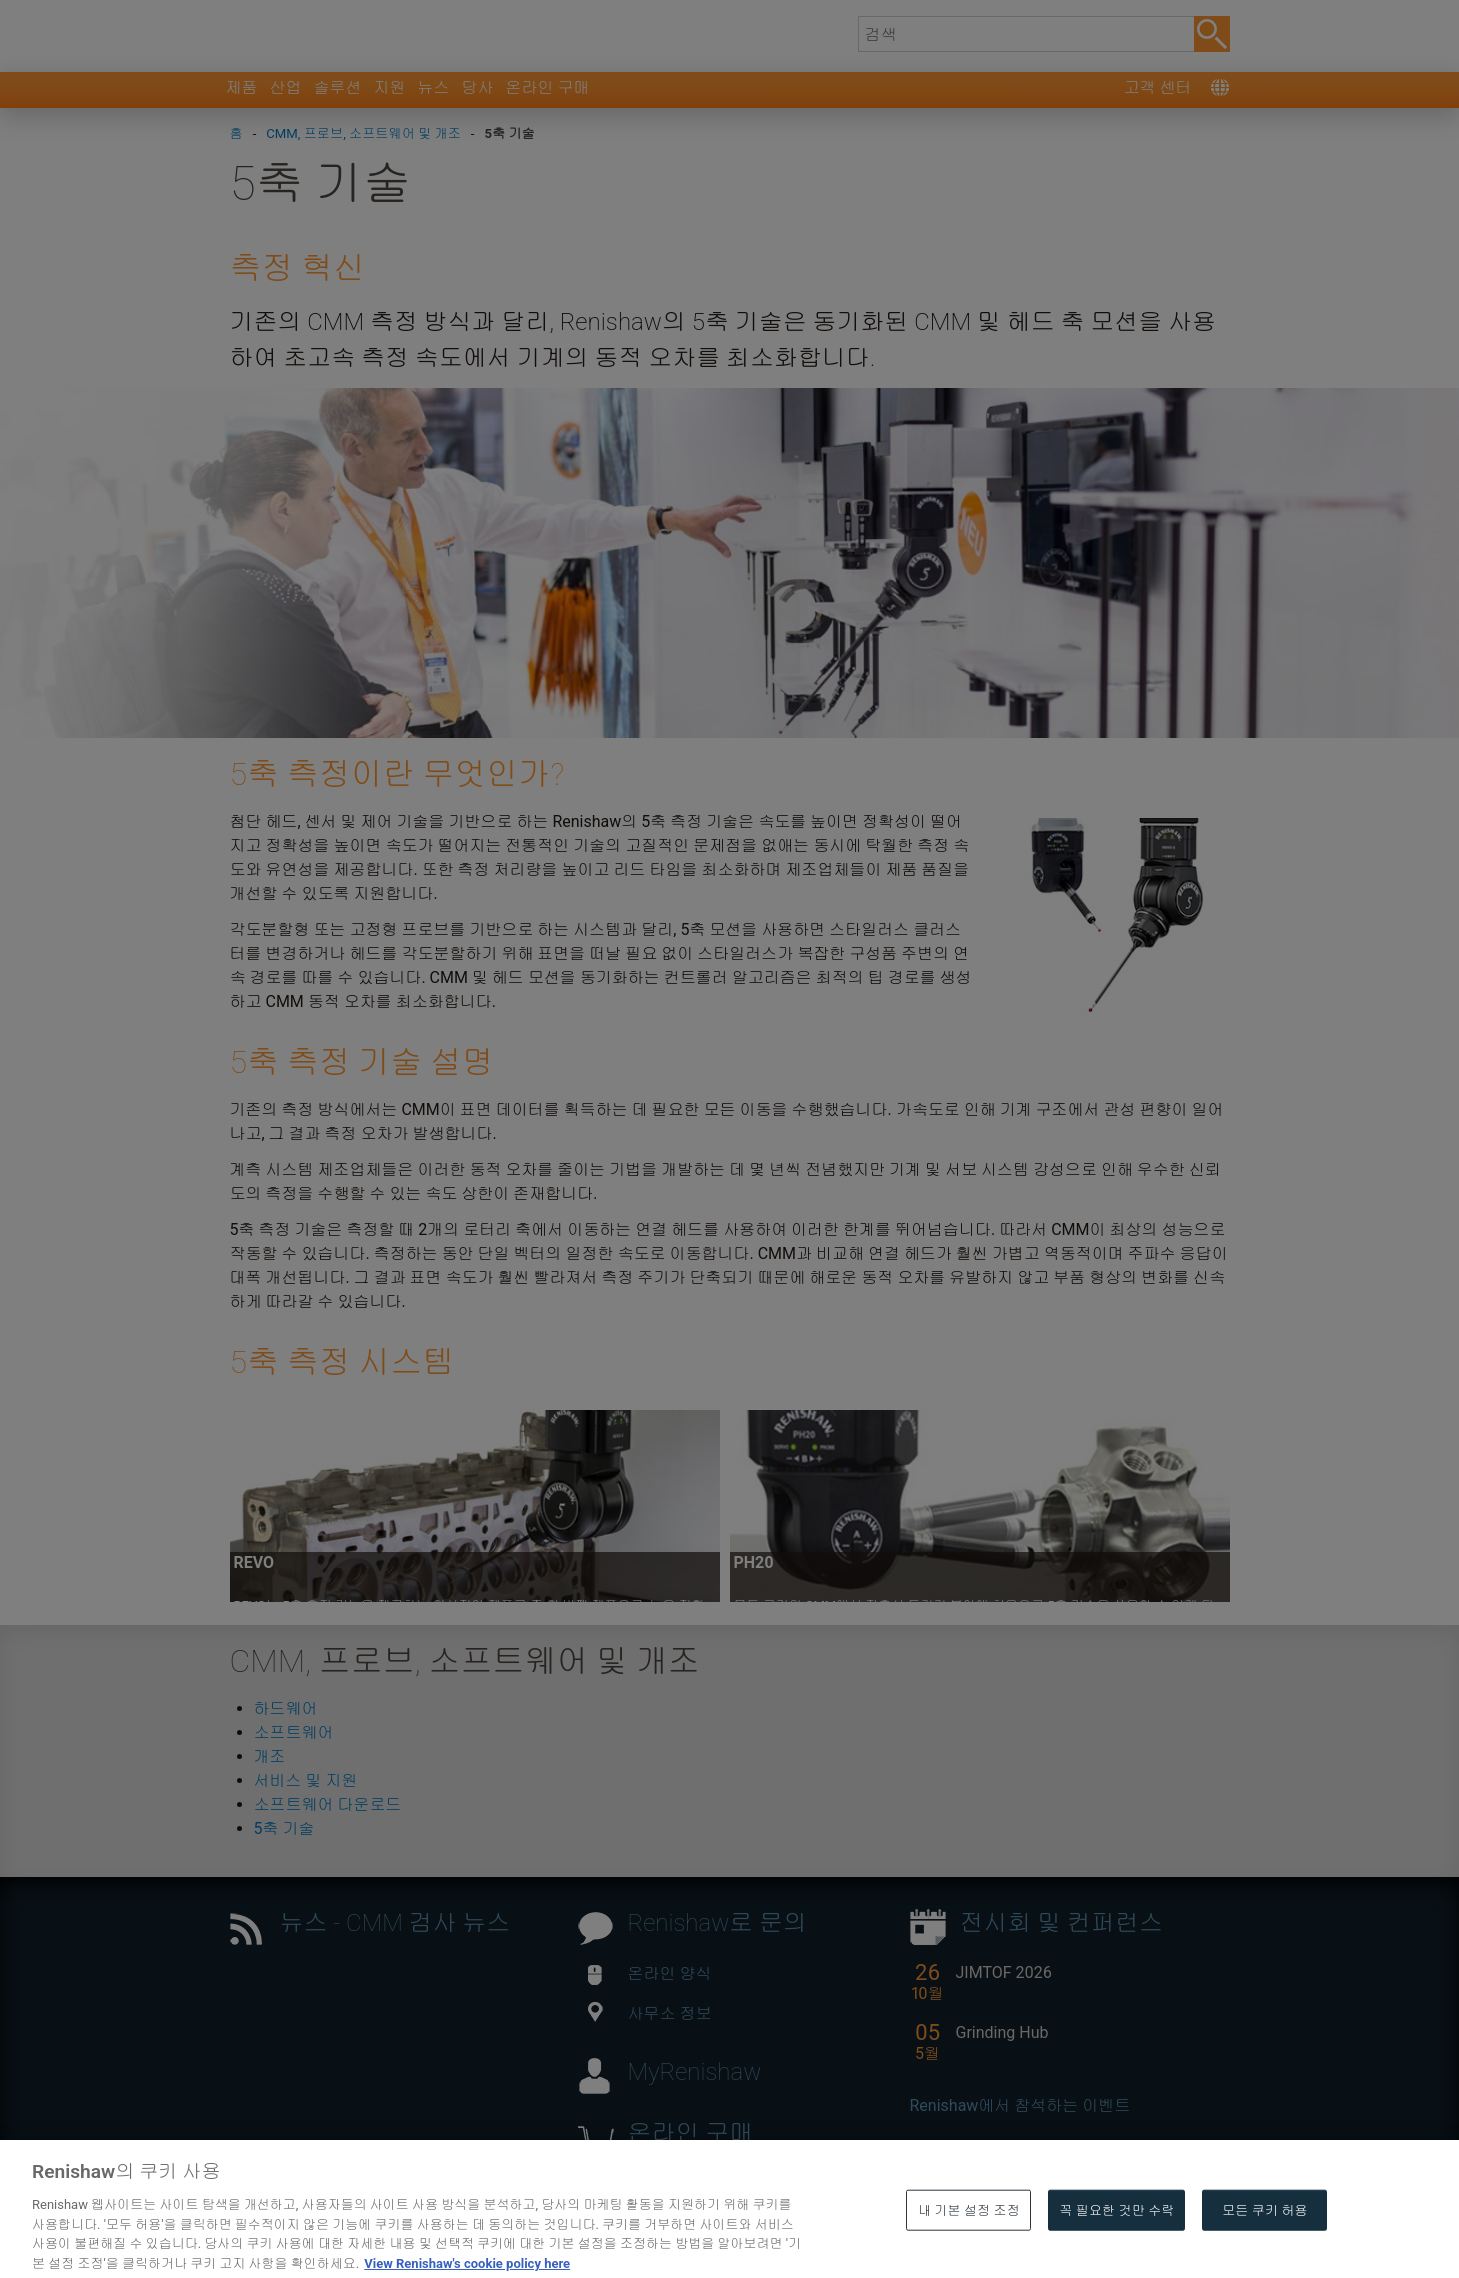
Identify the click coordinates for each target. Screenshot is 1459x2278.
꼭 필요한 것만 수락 (1116, 2253)
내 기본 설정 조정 (969, 2253)
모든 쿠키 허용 (1265, 2253)
